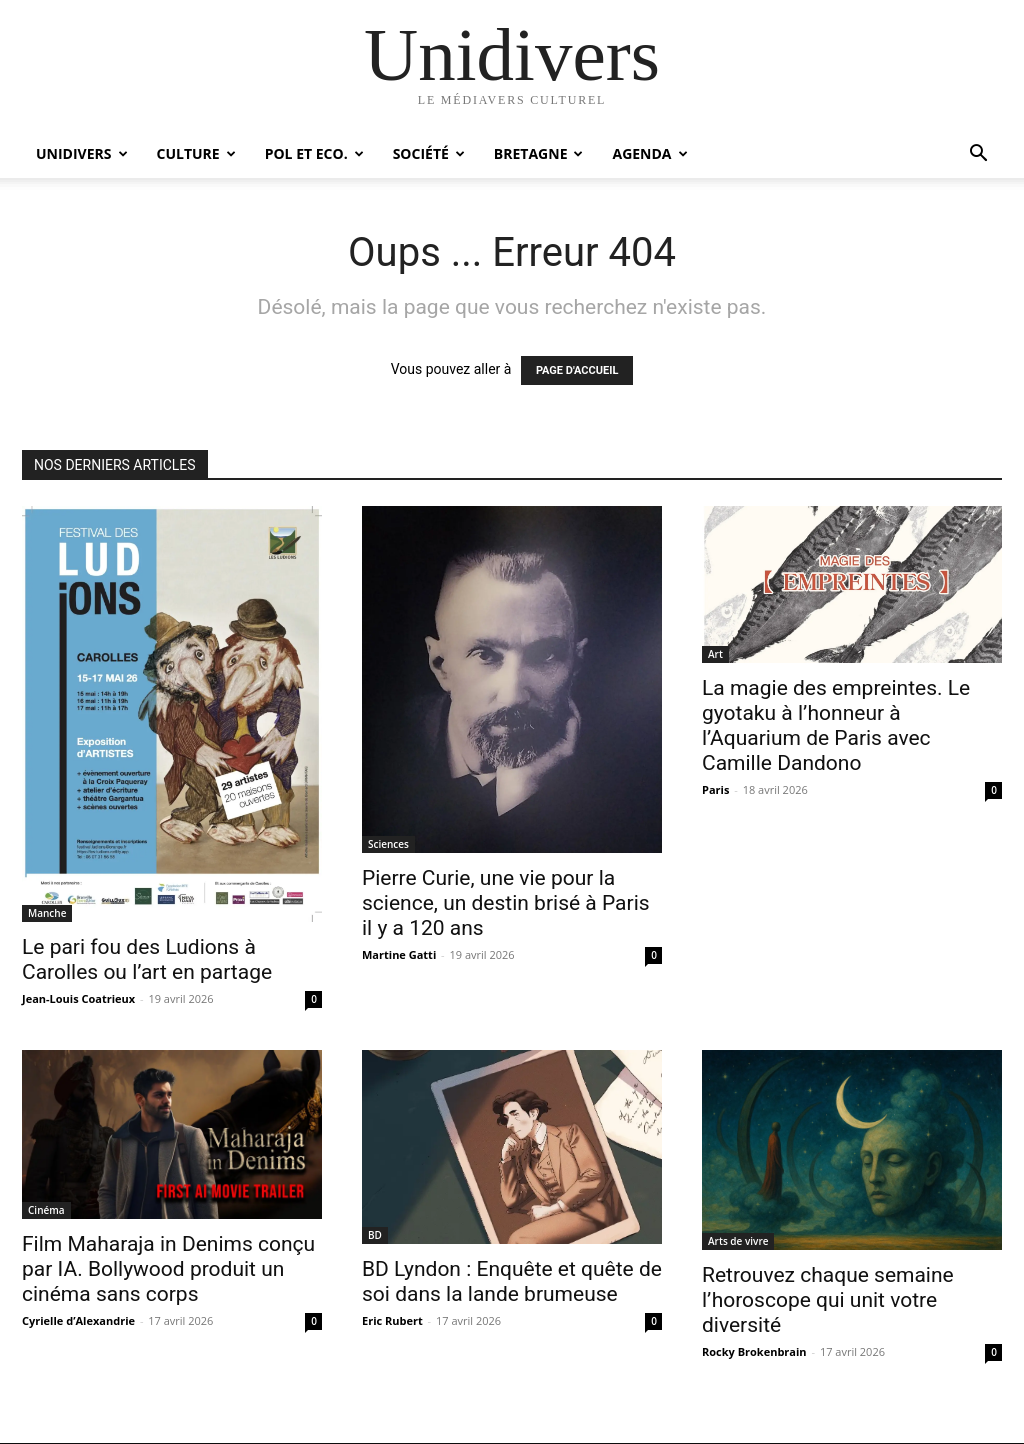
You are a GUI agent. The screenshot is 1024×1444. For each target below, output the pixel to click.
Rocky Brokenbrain (754, 1351)
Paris (715, 789)
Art (715, 654)
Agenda (649, 153)
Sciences (388, 844)
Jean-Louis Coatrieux (78, 998)
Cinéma (46, 1210)
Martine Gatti (399, 954)
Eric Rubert (392, 1320)
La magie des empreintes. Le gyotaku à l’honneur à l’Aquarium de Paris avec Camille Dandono (836, 725)
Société (429, 153)
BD (375, 1235)
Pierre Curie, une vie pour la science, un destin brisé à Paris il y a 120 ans (506, 903)
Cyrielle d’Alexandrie (78, 1320)
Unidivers (82, 153)
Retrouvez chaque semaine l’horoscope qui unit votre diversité (828, 1300)
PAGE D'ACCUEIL (577, 370)
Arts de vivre (738, 1241)
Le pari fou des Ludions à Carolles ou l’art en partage (147, 959)
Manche (47, 913)
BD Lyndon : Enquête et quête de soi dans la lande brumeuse (512, 1281)
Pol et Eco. (314, 153)
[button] (978, 155)
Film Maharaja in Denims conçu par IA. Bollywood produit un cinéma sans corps (168, 1269)
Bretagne (539, 153)
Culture (196, 153)
